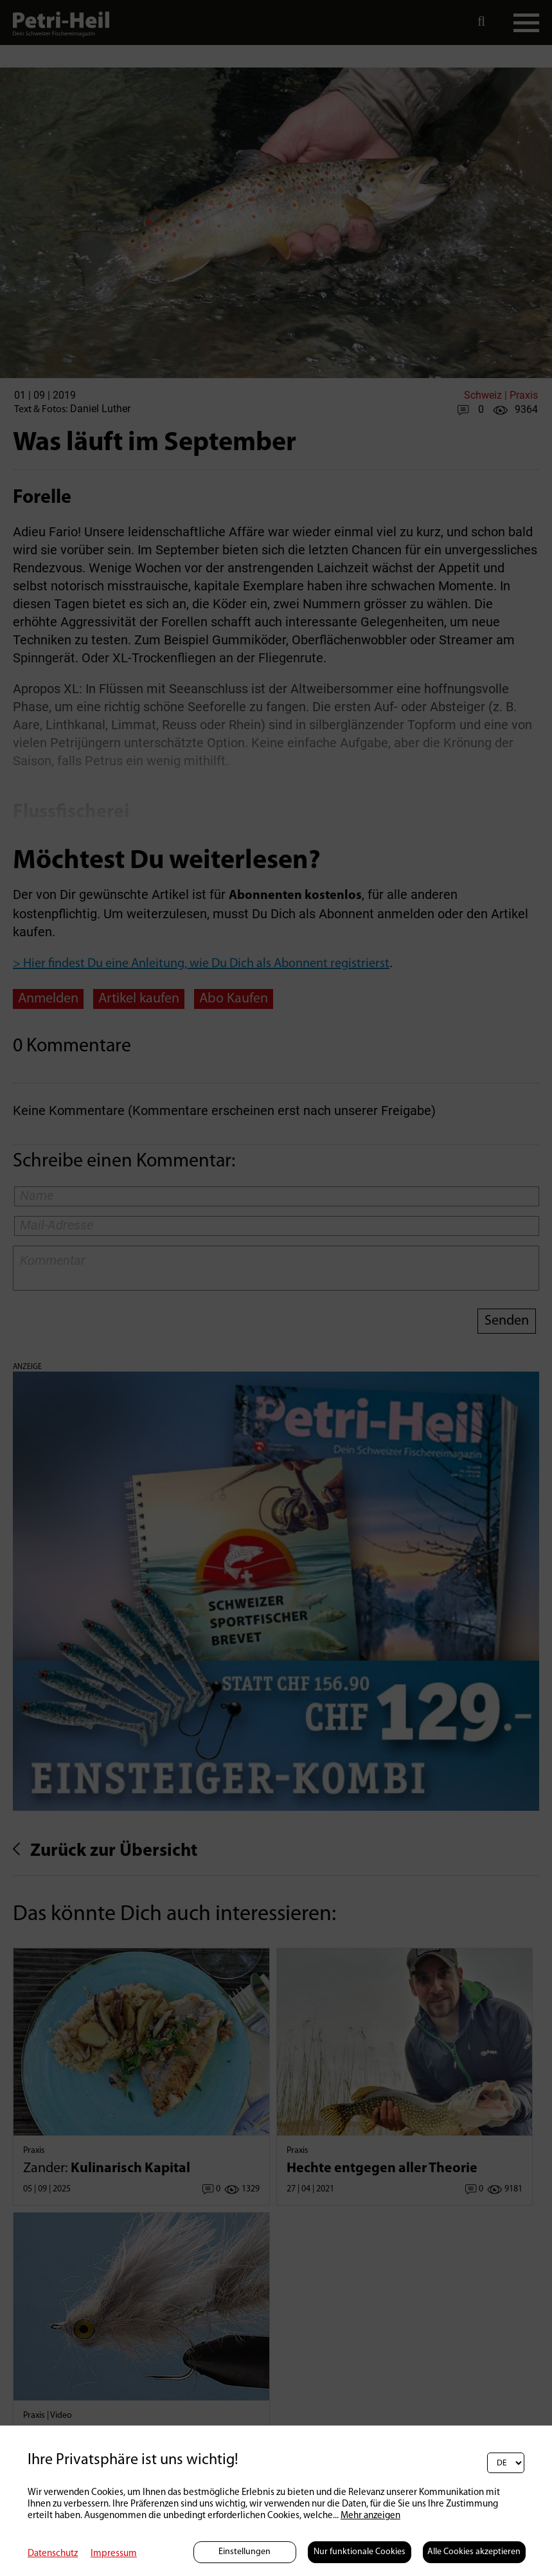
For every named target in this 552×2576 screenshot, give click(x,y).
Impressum (114, 2554)
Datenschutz (53, 2554)
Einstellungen (244, 2552)
